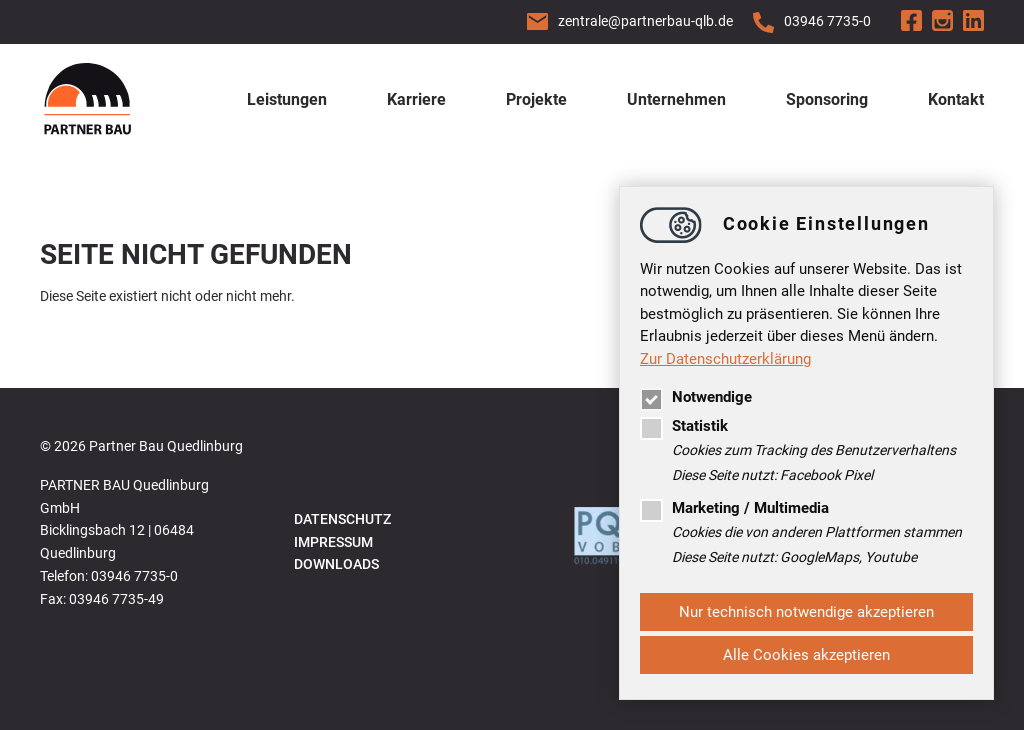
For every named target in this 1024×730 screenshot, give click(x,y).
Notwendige (696, 397)
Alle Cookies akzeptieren (806, 655)
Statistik (684, 426)
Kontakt (956, 99)
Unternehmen (676, 99)
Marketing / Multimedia (734, 508)
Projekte (536, 99)
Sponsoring (827, 99)
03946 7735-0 (827, 21)
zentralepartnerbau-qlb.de (645, 21)
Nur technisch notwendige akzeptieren (806, 612)
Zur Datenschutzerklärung (725, 359)
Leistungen (287, 99)
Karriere (416, 99)
